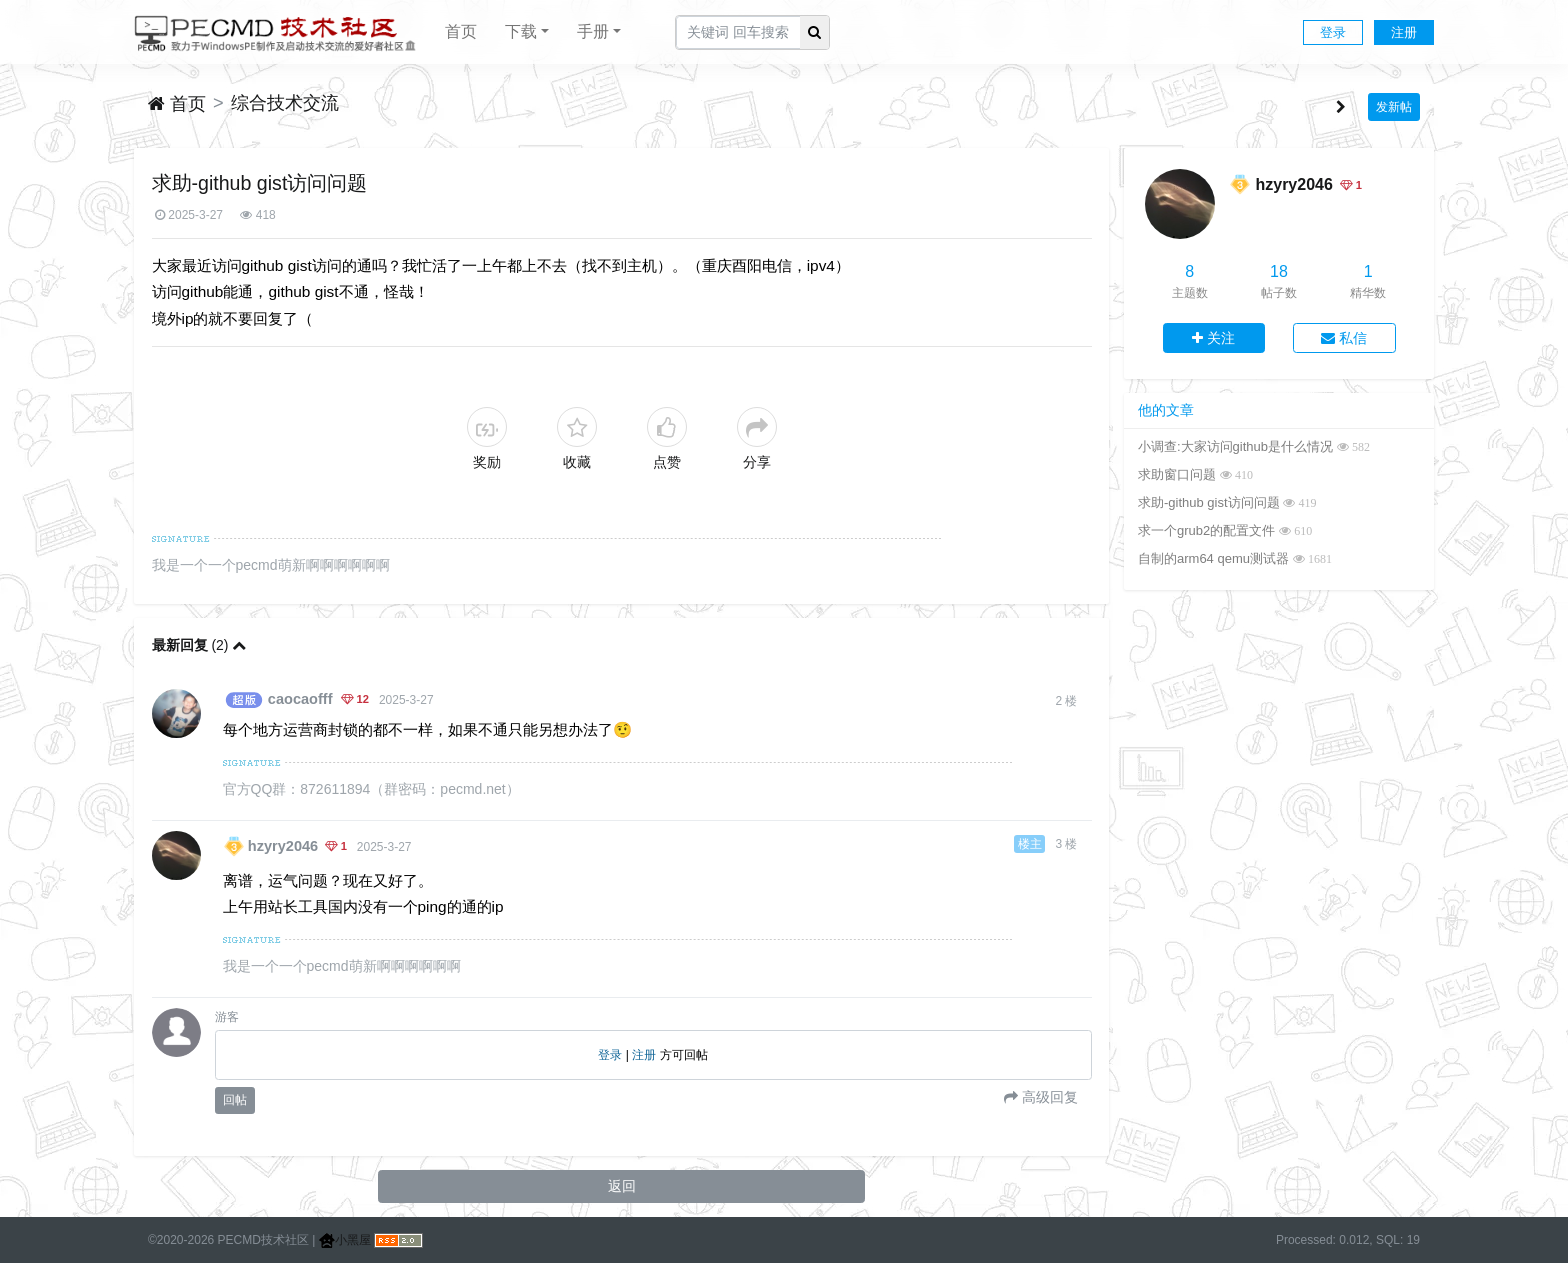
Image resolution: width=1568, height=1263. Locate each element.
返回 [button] (622, 1186)
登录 (1333, 32)
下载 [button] (521, 31)
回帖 (235, 1100)
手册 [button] (593, 31)
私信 (1344, 338)
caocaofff (300, 699)
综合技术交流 (285, 103)
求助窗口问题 (1177, 474)
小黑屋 (345, 1240)
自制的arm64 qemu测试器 (1213, 558)
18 (1279, 271)
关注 (1213, 338)
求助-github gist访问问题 (1209, 502)
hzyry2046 (283, 846)
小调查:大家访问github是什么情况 (1235, 446)
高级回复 (1048, 1097)
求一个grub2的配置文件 (1206, 530)
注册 (1404, 32)
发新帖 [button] (1394, 107)
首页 (461, 31)
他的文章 (1166, 410)
